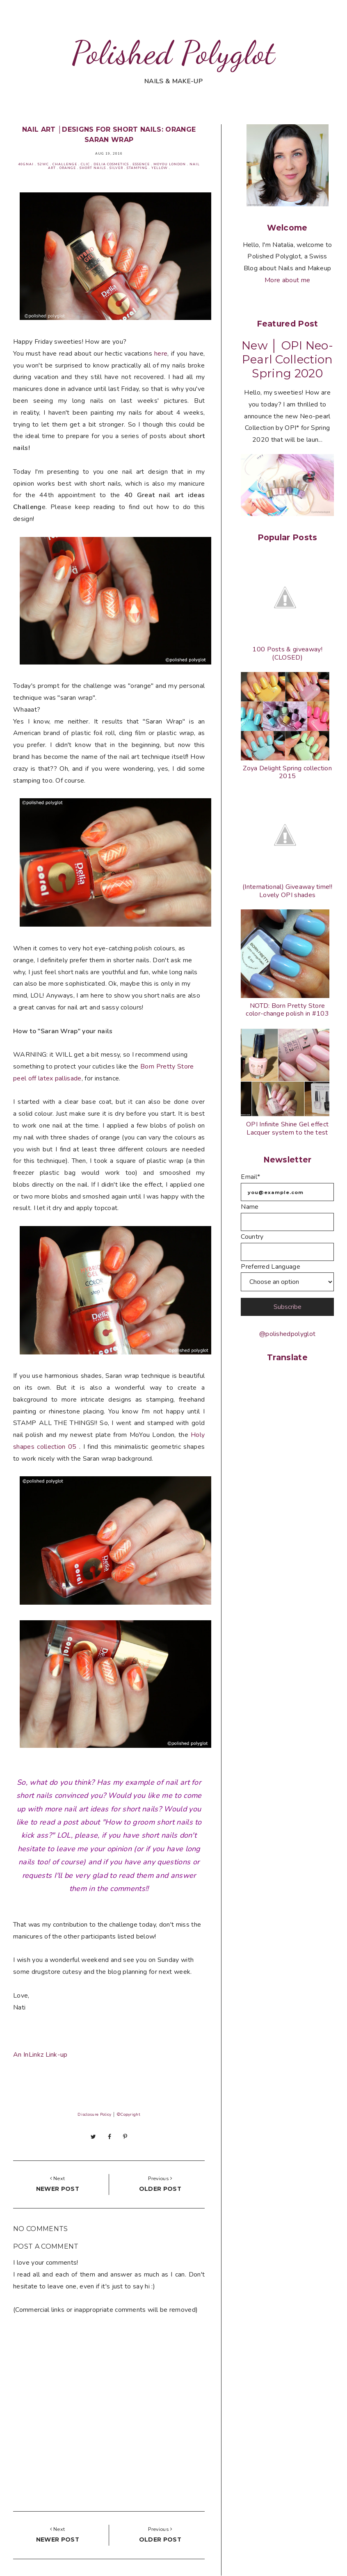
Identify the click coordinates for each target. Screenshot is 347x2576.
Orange (67, 168)
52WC (43, 164)
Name (249, 1206)
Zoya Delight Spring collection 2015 (287, 772)
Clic (85, 164)
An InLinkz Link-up (40, 2054)
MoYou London (169, 164)
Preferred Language (270, 1266)
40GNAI (26, 164)
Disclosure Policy (94, 2114)
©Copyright (128, 2114)
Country (252, 1236)
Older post (160, 2188)
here (160, 353)
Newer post (57, 2188)
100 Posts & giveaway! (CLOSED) (287, 653)
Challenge (65, 164)
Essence (141, 164)
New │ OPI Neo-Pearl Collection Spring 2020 (287, 359)
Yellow (159, 168)
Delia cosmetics (111, 164)
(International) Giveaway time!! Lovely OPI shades (287, 890)
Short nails (93, 168)
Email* (250, 1176)
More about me (287, 280)
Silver (116, 168)
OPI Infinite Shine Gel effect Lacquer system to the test (287, 1128)
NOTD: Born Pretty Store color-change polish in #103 (287, 1009)
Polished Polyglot (173, 52)
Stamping (137, 168)
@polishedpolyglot (287, 1333)
